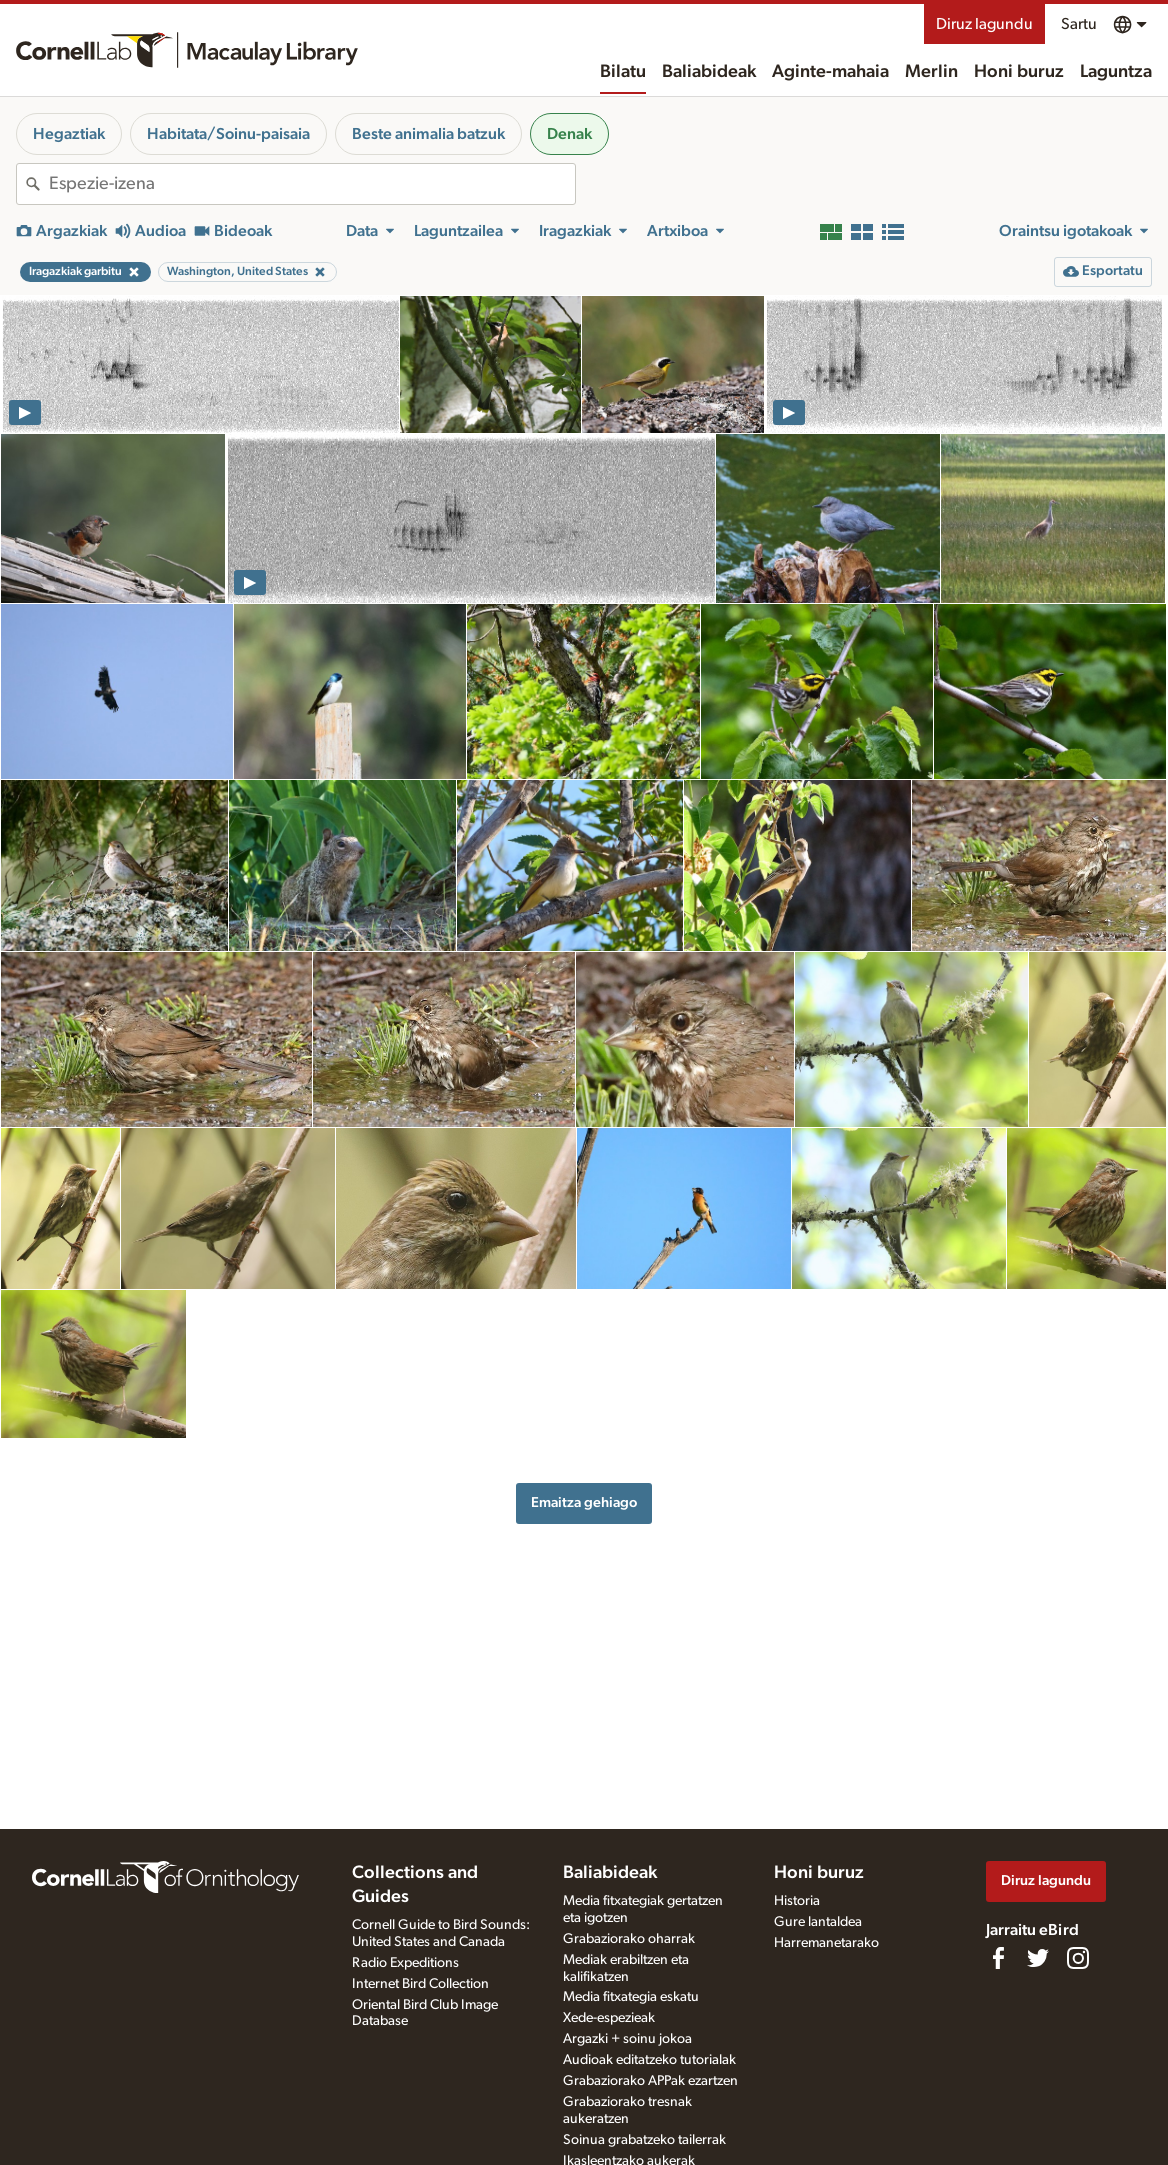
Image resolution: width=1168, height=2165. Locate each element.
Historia (797, 1901)
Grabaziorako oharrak (629, 1939)
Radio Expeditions (405, 1963)
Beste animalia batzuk (428, 134)
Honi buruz (1019, 72)
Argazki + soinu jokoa (627, 2039)
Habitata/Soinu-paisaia (228, 134)
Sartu (1079, 24)
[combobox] (312, 184)
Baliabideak (709, 72)
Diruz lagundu (984, 24)
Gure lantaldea (818, 1922)
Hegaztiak (69, 134)
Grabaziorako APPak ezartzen (650, 2081)
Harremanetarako (826, 1943)
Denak (569, 134)
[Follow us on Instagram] (1078, 1958)
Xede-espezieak (609, 2018)
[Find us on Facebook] (998, 1958)
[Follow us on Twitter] (1038, 1958)
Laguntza (1116, 72)
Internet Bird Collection (420, 1984)
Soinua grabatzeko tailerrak (644, 2140)
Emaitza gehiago (584, 1502)
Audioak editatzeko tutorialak (649, 2060)
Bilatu (623, 72)
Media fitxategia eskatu (631, 1997)
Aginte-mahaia (830, 72)
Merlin (931, 72)
